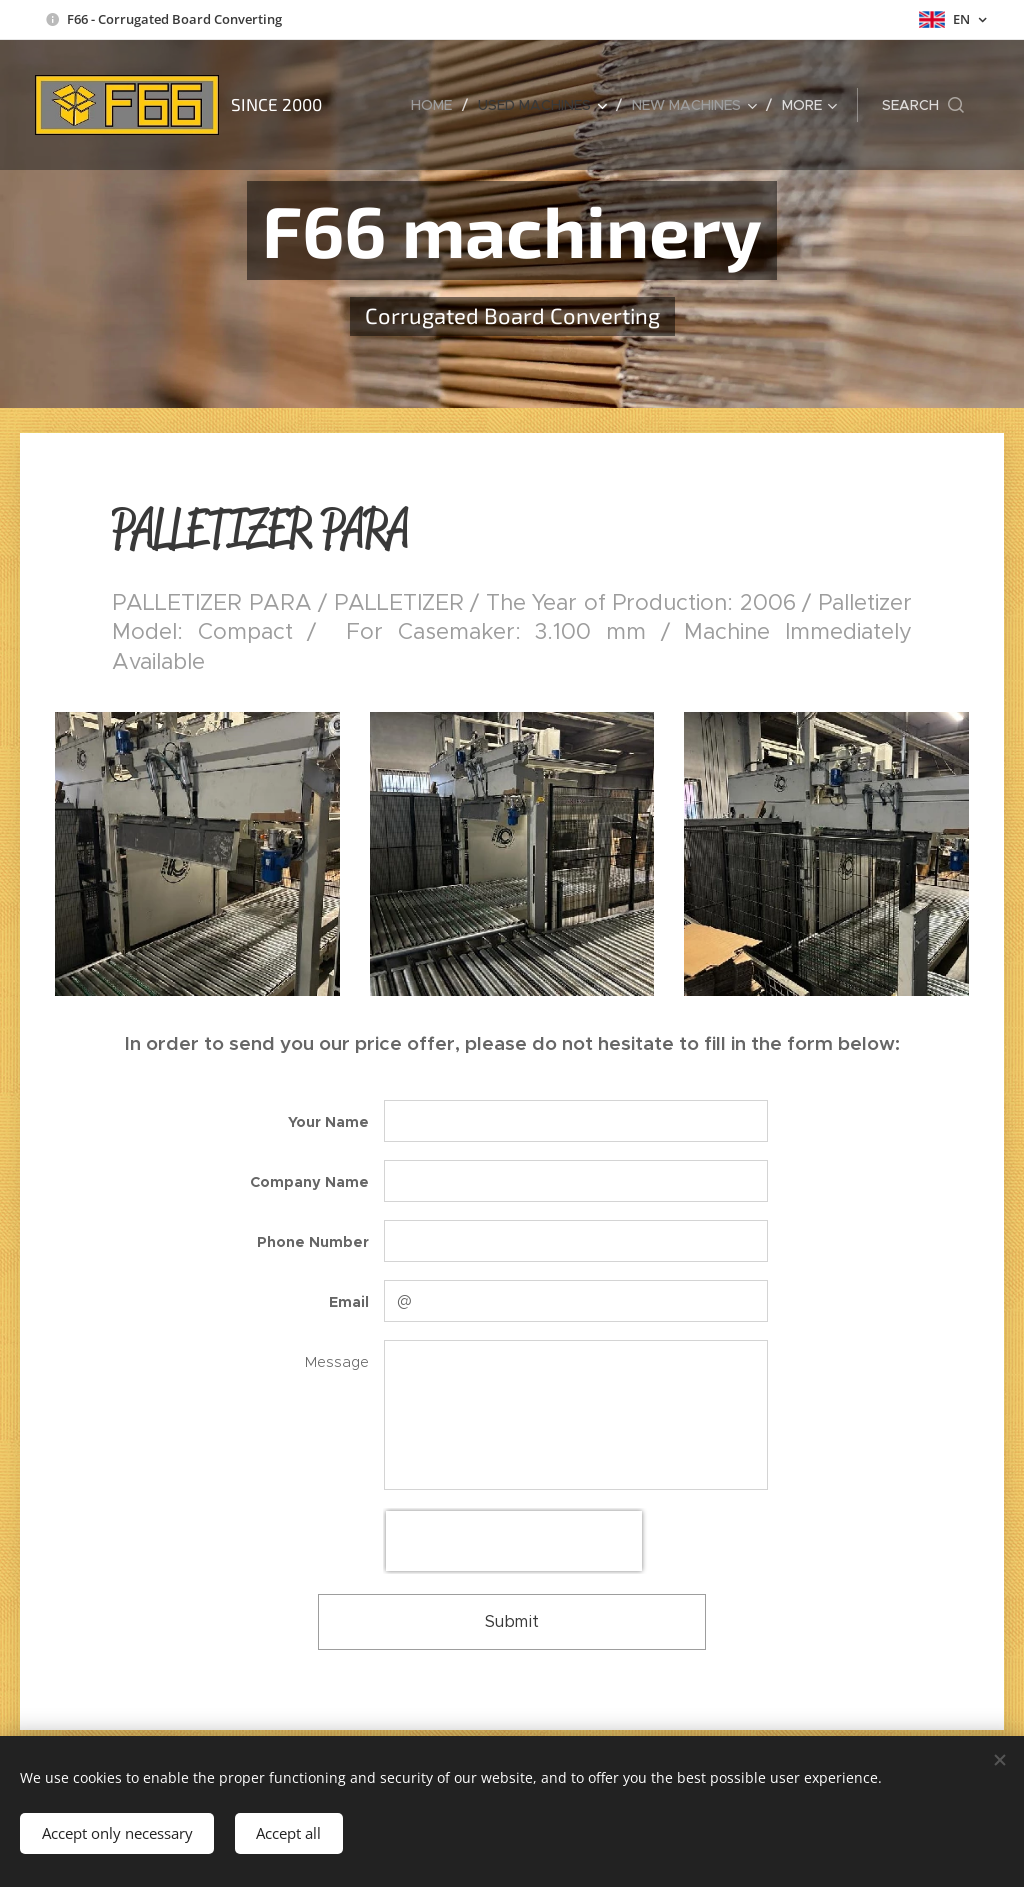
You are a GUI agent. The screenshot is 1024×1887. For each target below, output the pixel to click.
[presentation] (514, 1541)
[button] (923, 105)
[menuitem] (437, 105)
